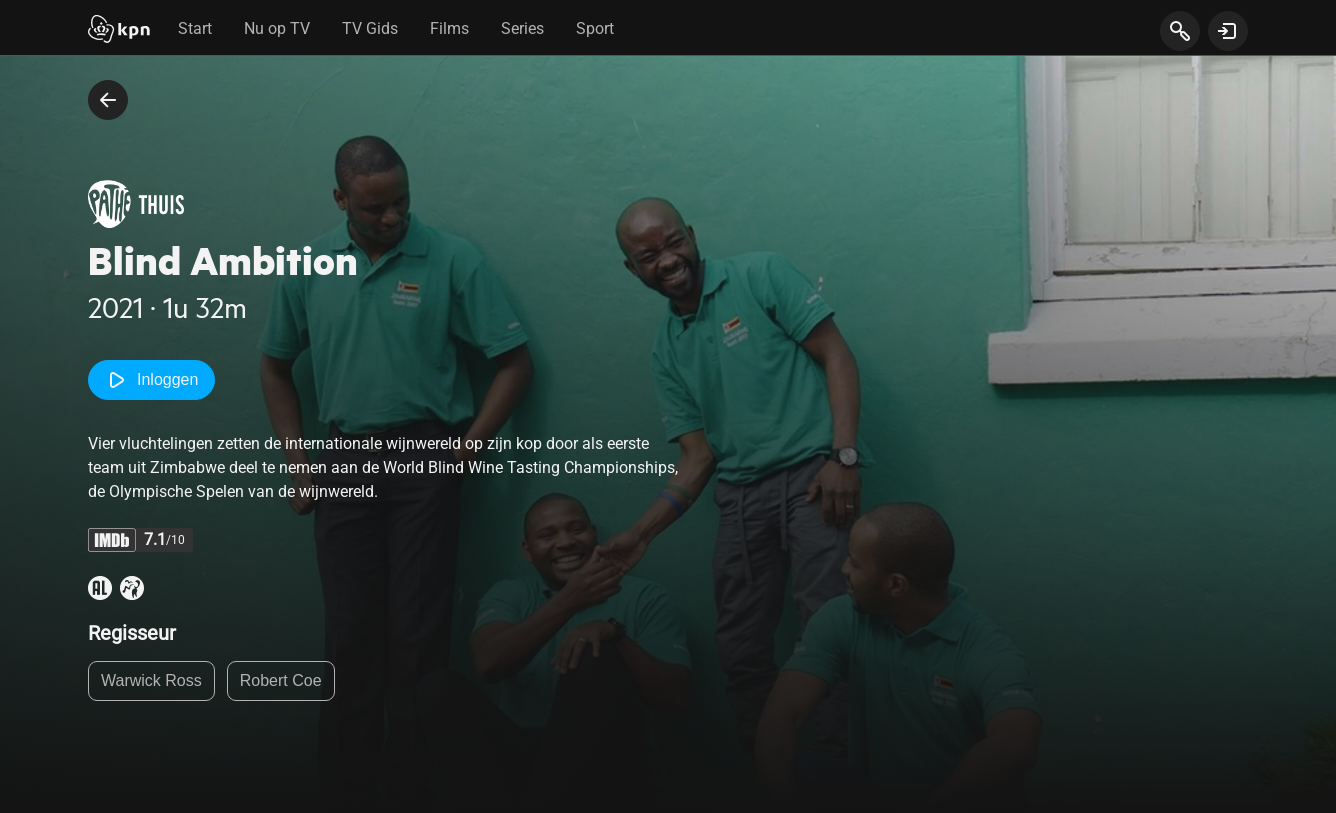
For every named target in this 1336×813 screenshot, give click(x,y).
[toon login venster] (1228, 31)
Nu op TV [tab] (277, 28)
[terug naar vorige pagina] (108, 100)
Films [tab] (449, 28)
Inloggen (151, 380)
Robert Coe (281, 680)
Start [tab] (195, 28)
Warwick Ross (151, 680)
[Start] (119, 31)
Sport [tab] (595, 28)
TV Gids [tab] (370, 28)
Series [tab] (522, 28)
